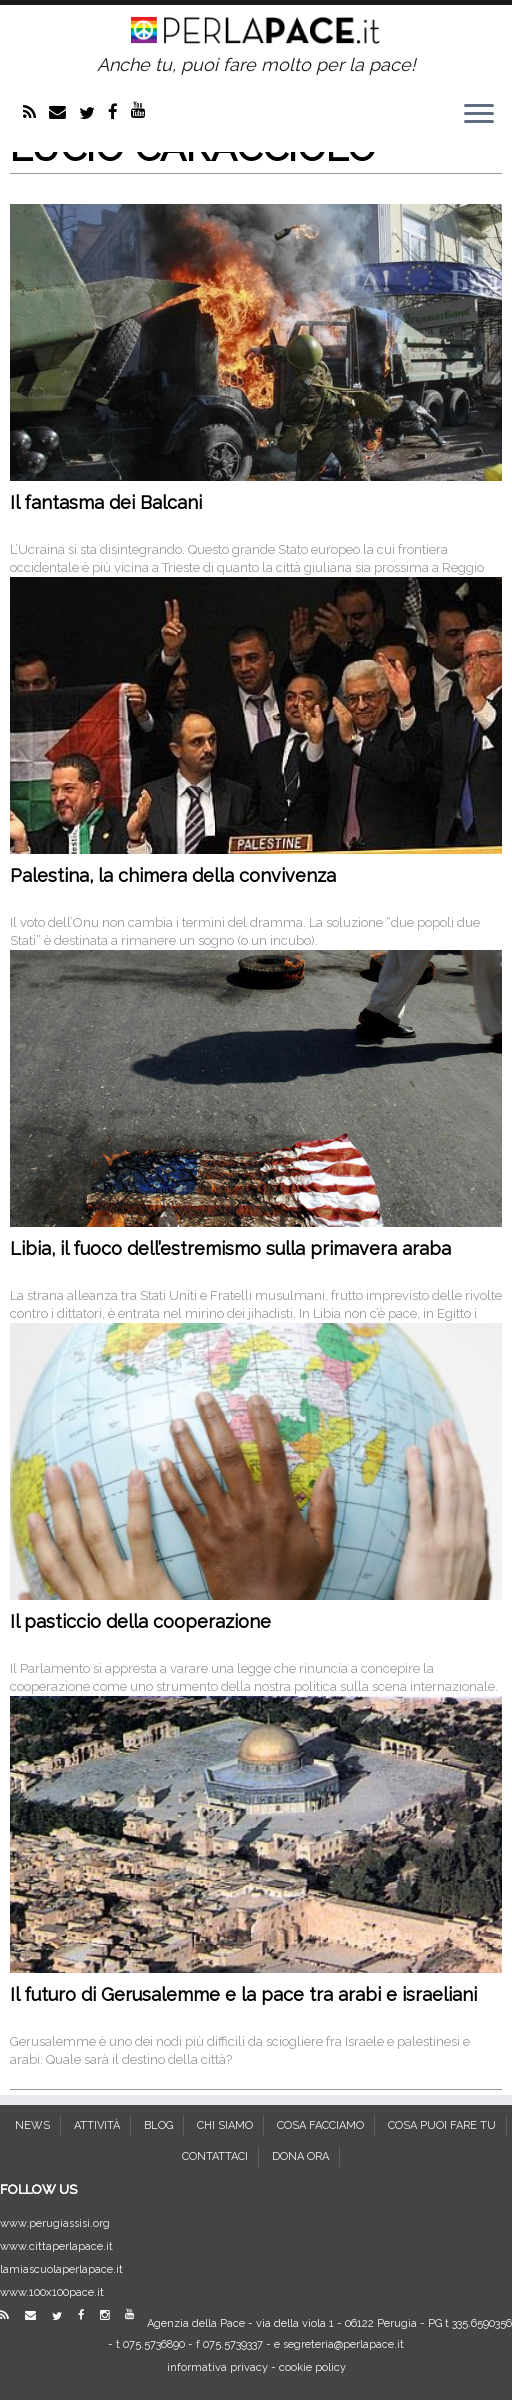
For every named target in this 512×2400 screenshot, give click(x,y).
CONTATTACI (215, 2156)
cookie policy (312, 2367)
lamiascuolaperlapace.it (61, 2269)
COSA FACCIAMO (320, 2125)
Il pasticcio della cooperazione (140, 1621)
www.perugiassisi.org (55, 2223)
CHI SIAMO (225, 2125)
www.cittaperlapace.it (56, 2246)
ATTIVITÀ (97, 2125)
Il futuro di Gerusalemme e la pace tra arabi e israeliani (243, 1994)
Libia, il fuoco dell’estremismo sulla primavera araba (230, 1248)
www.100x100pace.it (52, 2292)
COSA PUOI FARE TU (442, 2125)
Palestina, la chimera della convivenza (173, 875)
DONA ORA (300, 2156)
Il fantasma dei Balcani (106, 502)
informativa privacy (217, 2367)
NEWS (32, 2125)
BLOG (158, 2125)
